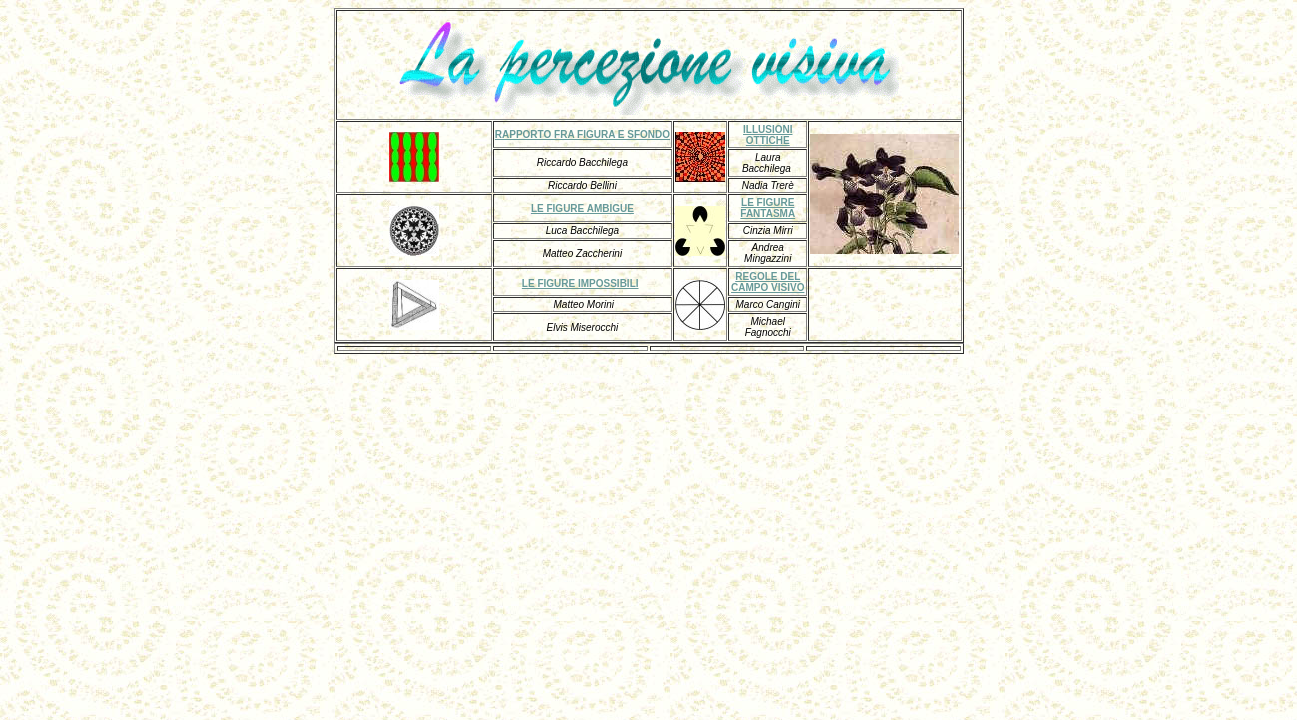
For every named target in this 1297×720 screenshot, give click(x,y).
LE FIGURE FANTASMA (767, 208)
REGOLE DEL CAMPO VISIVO (767, 282)
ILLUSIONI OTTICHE (767, 135)
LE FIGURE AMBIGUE (582, 208)
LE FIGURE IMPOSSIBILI (580, 283)
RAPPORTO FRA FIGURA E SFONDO (582, 134)
